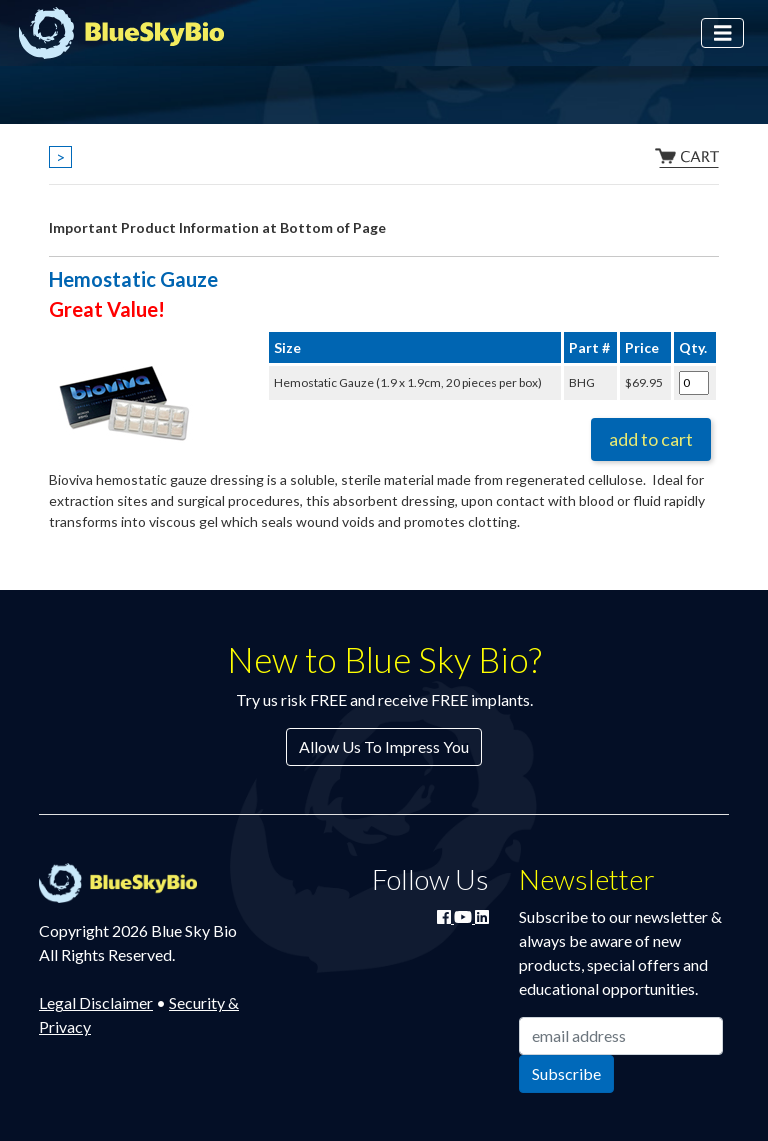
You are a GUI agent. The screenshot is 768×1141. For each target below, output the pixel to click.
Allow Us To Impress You (384, 746)
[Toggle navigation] (723, 33)
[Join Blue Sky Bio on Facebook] (445, 916)
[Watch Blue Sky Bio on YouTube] (464, 916)
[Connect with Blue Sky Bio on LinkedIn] (482, 916)
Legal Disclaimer (96, 1002)
